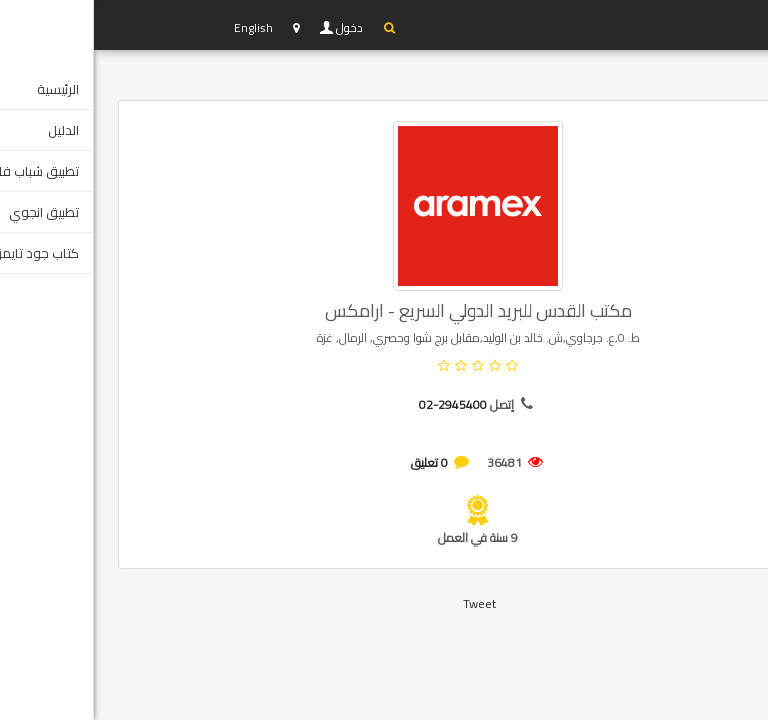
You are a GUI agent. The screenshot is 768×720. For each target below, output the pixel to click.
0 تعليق (335, 462)
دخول (257, 28)
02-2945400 (359, 404)
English (159, 27)
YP (99, 25)
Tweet (385, 603)
